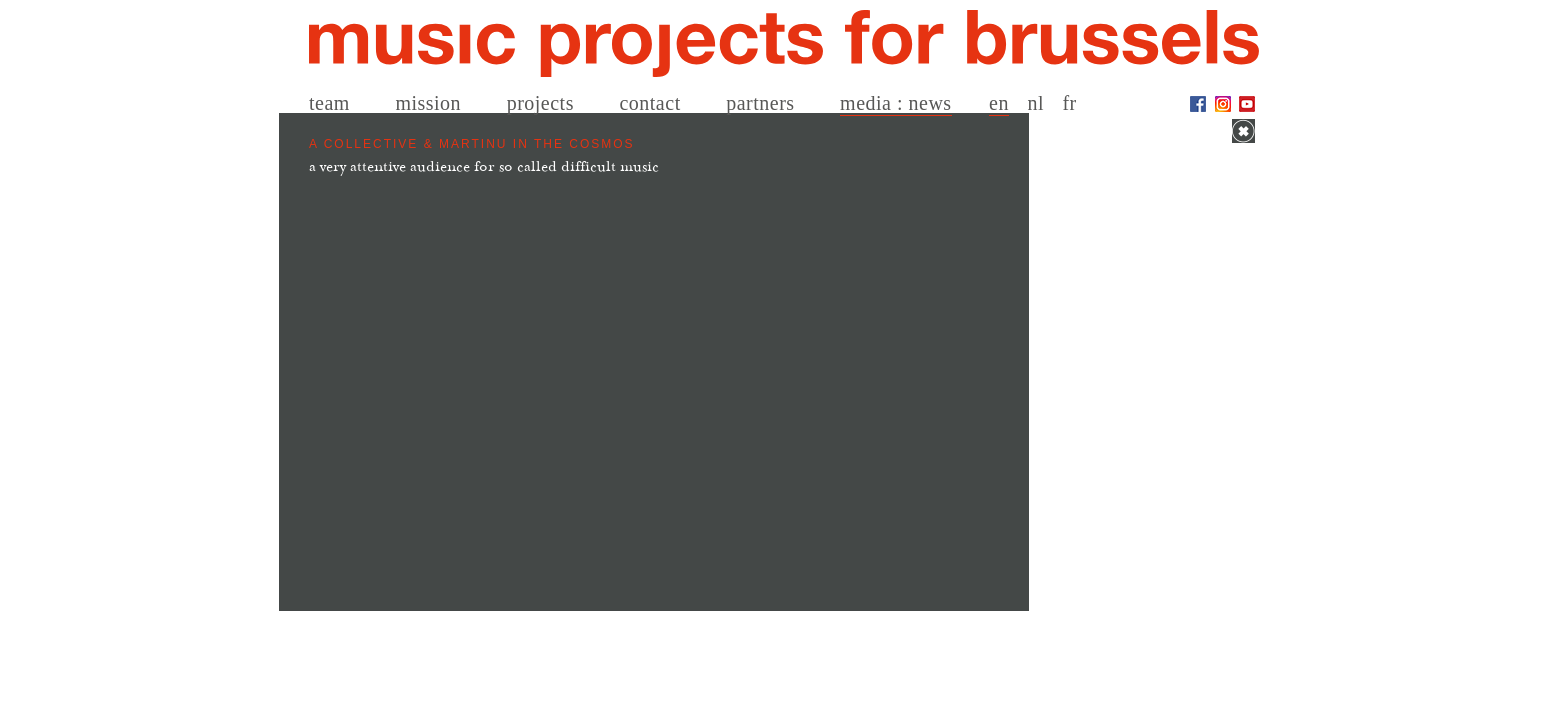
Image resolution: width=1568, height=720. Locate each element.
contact (649, 103)
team (329, 103)
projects (540, 103)
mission (428, 103)
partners (760, 103)
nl (1035, 103)
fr (1069, 103)
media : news (896, 103)
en (999, 103)
